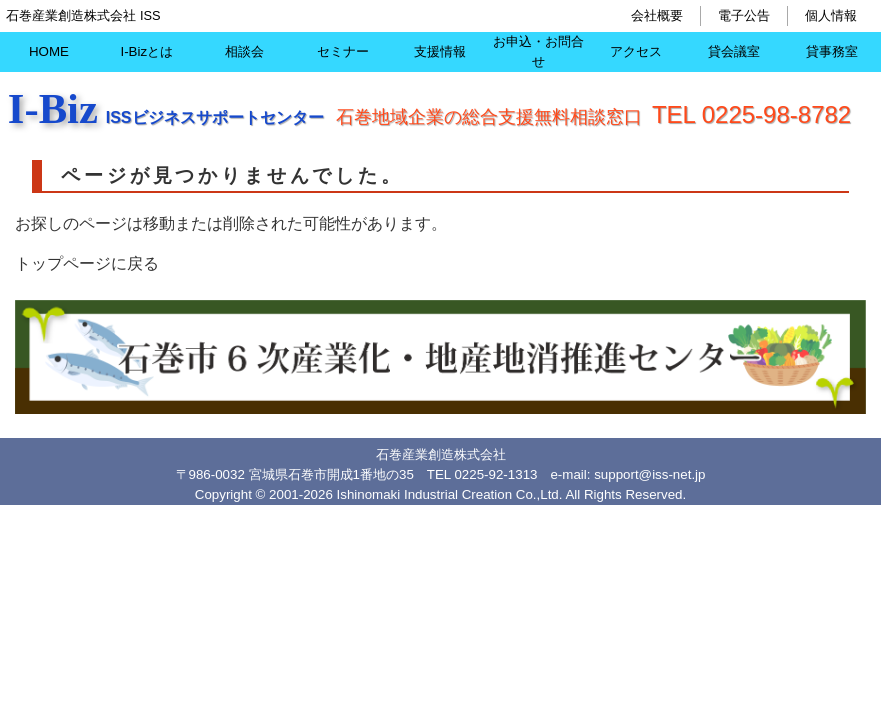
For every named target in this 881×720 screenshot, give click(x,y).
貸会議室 (734, 51)
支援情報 (440, 51)
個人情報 (831, 15)
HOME (49, 51)
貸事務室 (832, 51)
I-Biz (53, 108)
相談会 (244, 51)
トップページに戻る (87, 263)
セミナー (343, 51)
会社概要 (657, 15)
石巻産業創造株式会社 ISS (83, 15)
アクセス (636, 51)
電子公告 (744, 15)
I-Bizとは (146, 51)
